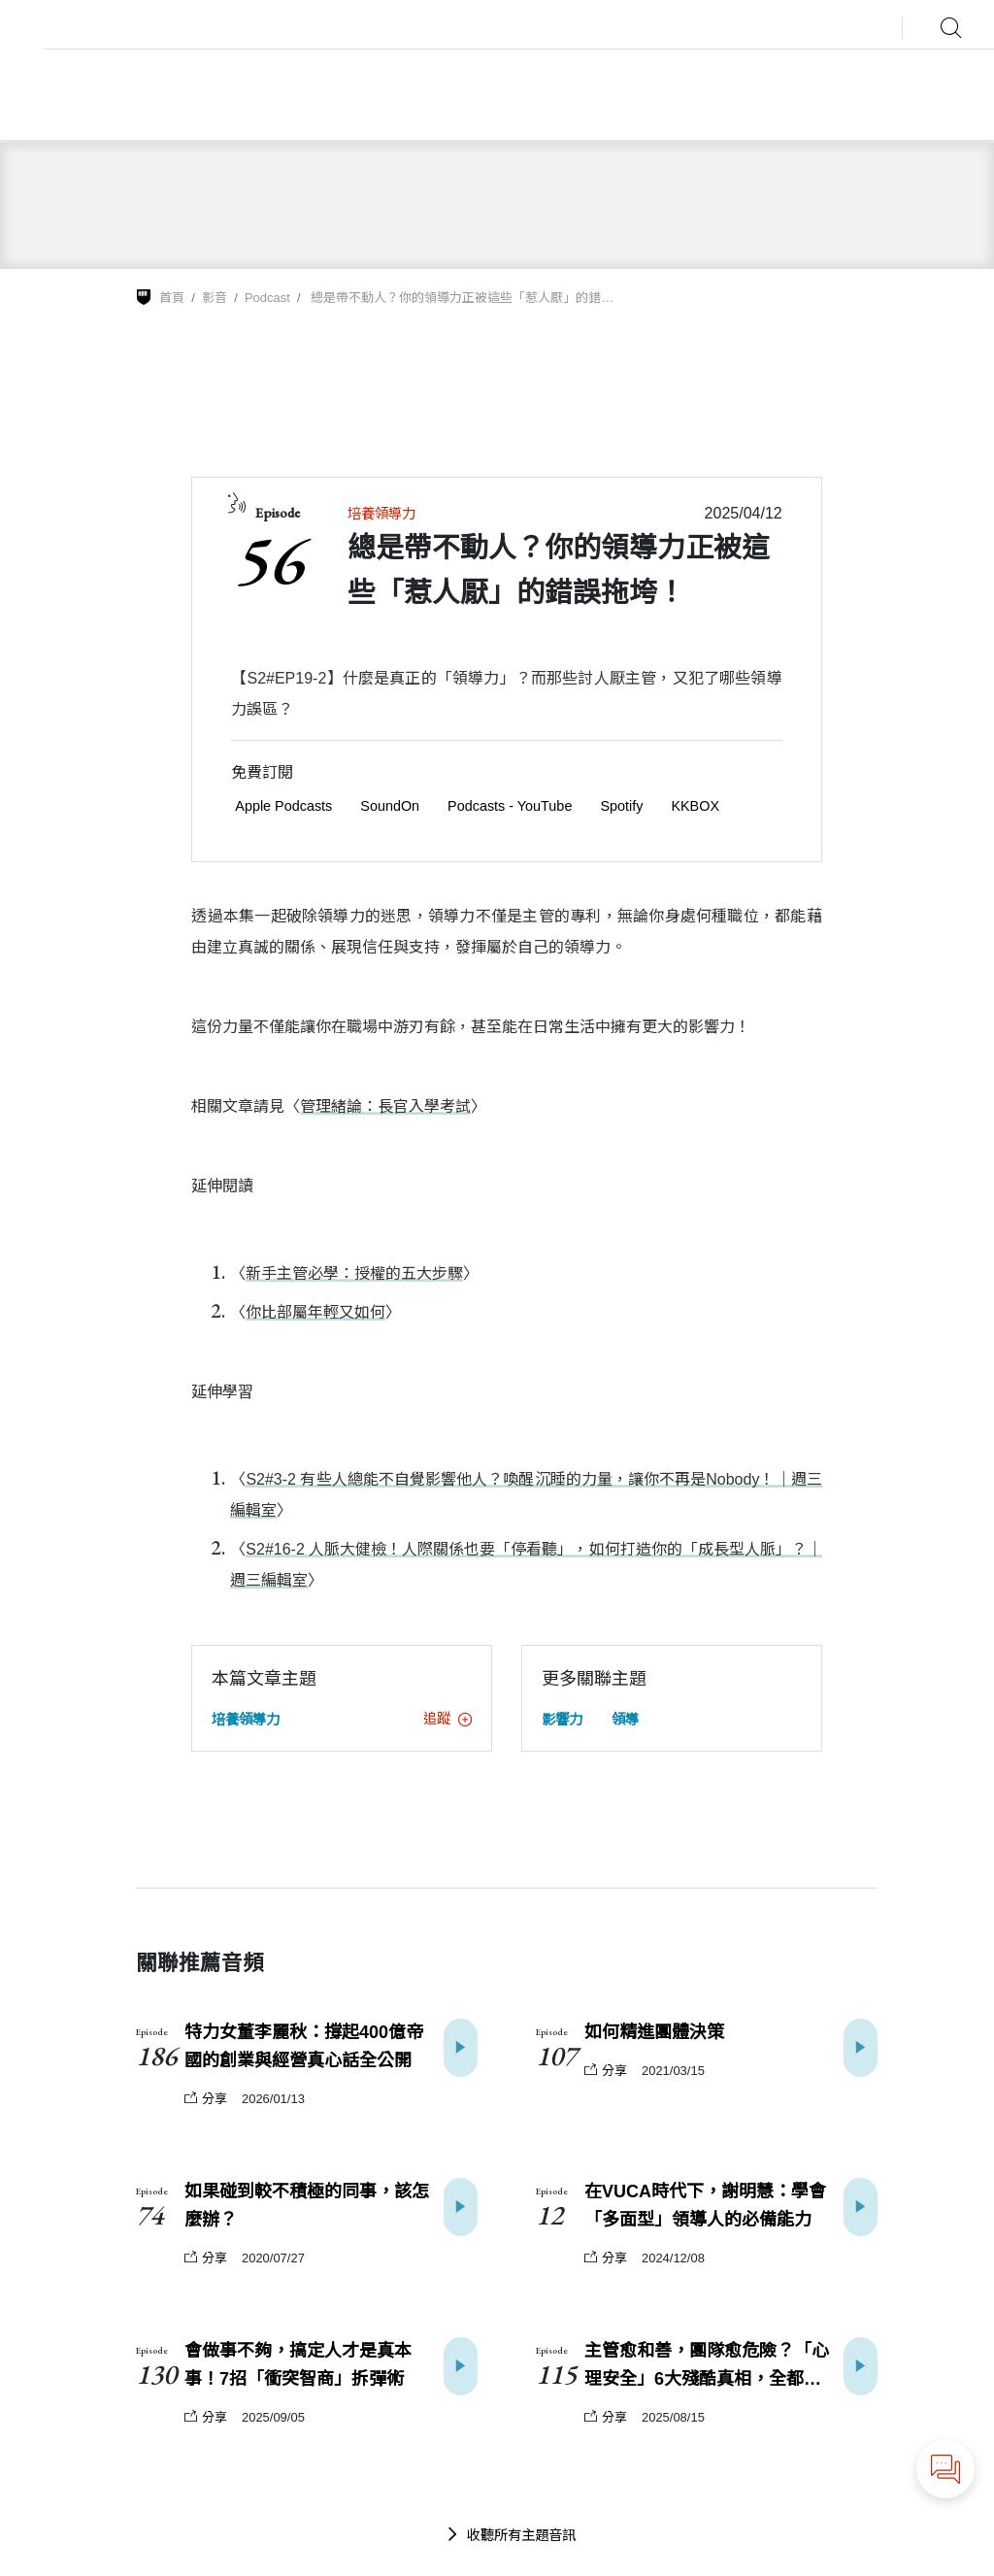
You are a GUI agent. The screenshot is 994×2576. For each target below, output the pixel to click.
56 (268, 558)
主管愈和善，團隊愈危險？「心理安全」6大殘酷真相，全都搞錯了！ (711, 2367)
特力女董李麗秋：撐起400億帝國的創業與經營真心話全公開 (303, 2046)
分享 (205, 2098)
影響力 (562, 1719)
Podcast (267, 297)
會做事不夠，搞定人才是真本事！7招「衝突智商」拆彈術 (298, 2365)
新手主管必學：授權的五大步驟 (354, 1273)
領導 (625, 1719)
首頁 (171, 297)
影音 (214, 297)
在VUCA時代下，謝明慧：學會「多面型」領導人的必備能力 (705, 2205)
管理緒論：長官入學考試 (385, 1106)
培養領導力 (381, 513)
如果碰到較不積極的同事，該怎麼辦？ (306, 2205)
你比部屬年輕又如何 (315, 1312)
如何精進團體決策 (654, 2032)
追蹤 (447, 1718)
